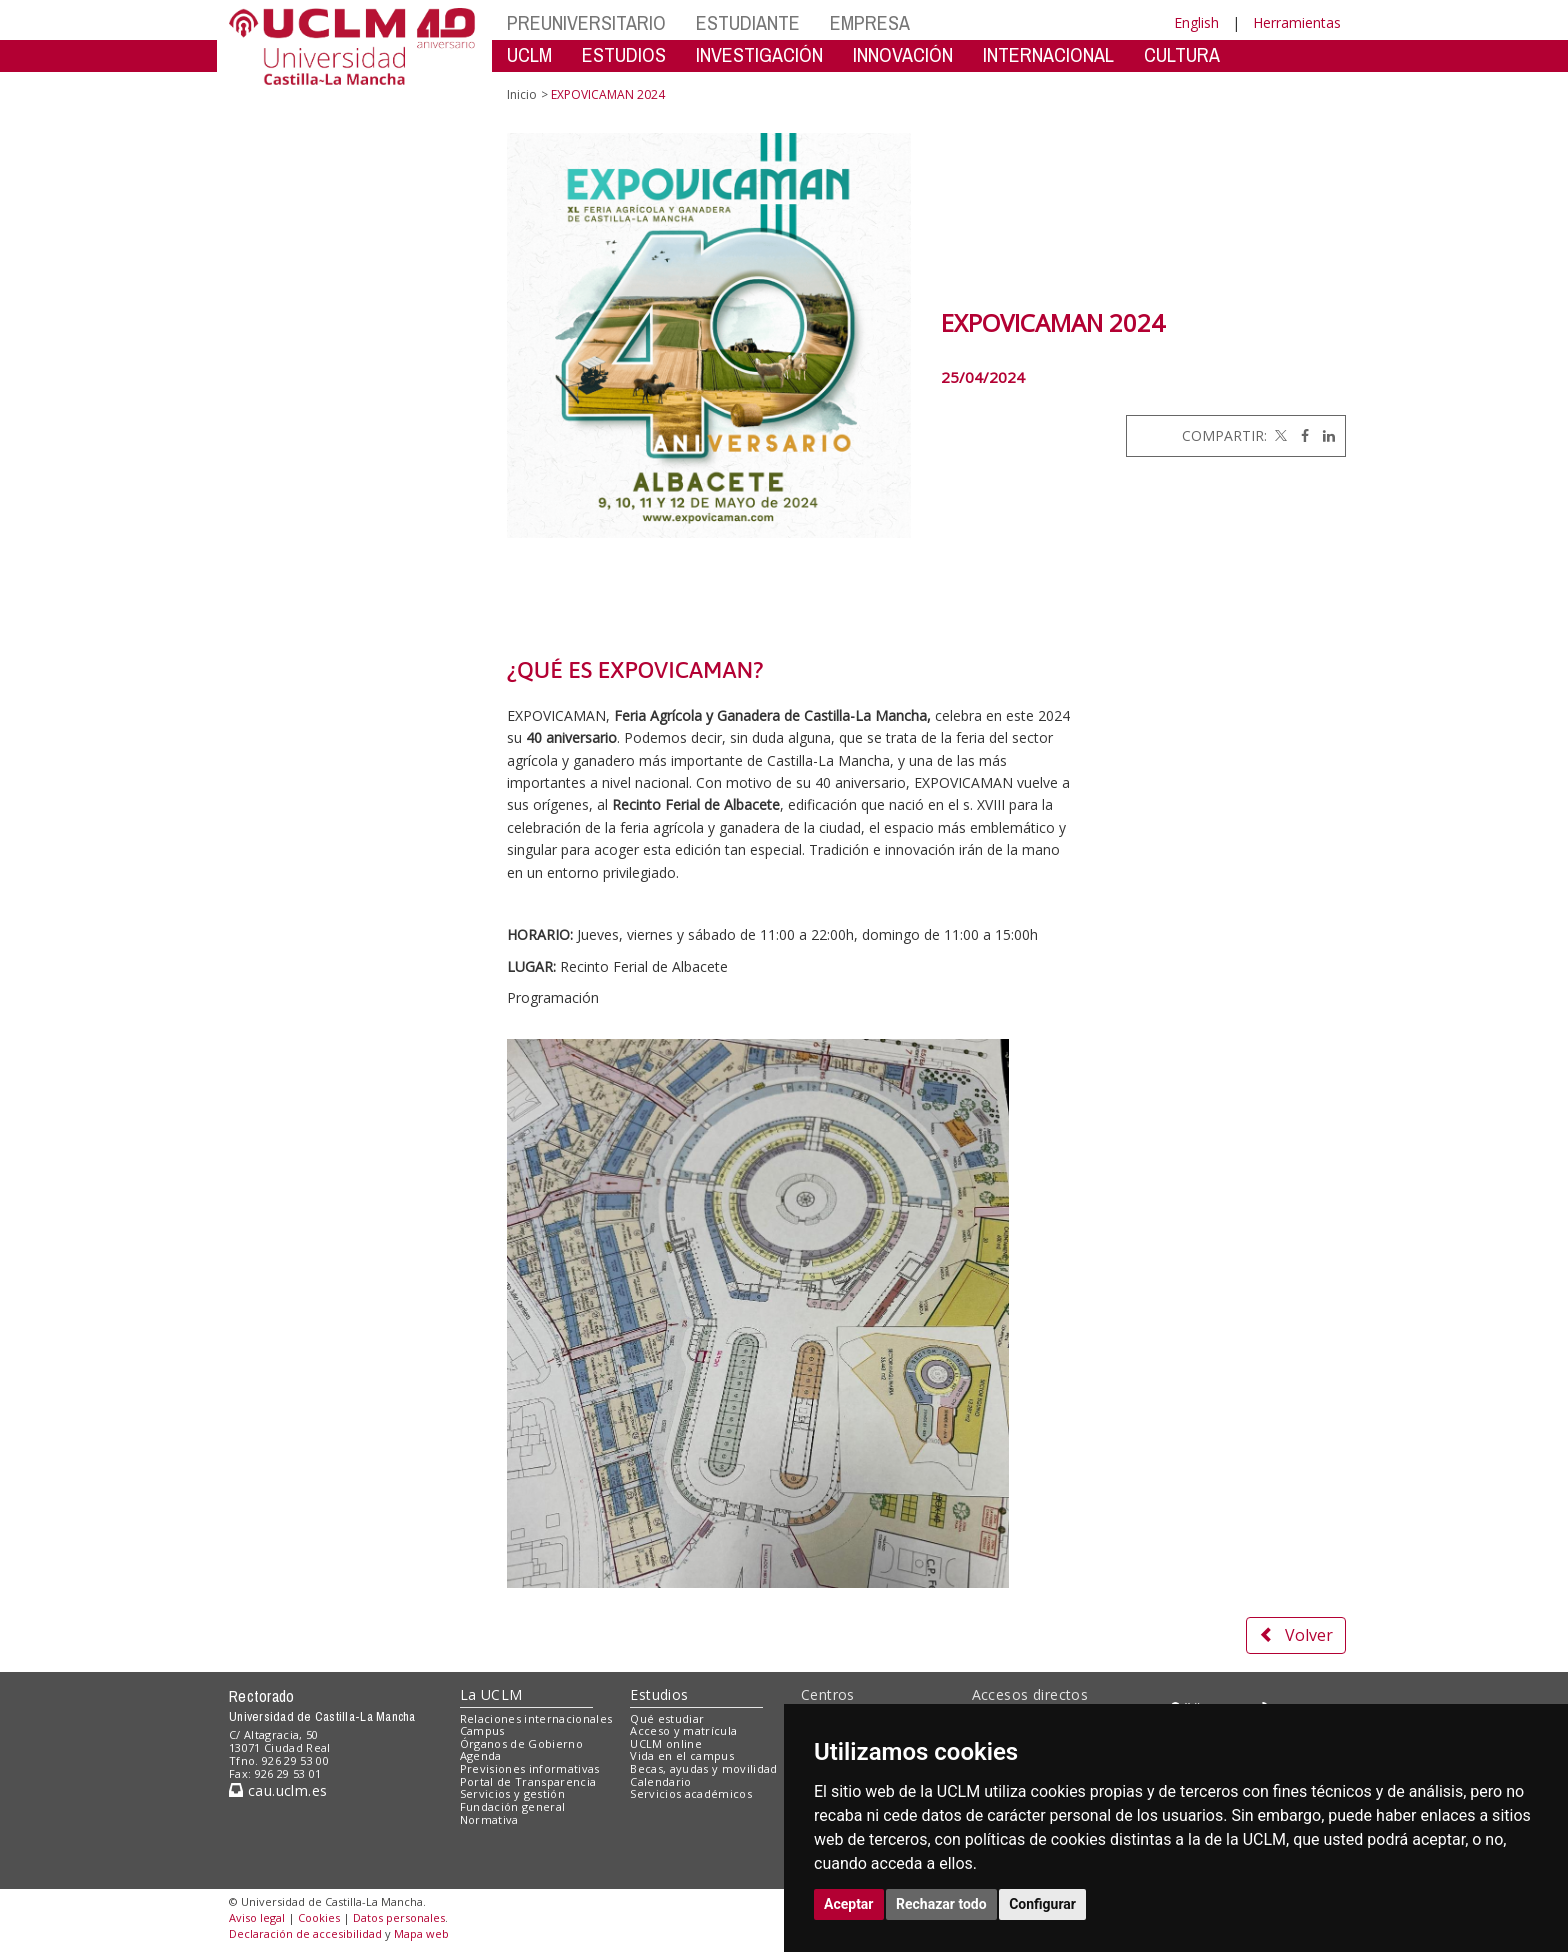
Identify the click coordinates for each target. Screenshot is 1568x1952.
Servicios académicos (691, 1793)
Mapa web (421, 1933)
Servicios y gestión (512, 1793)
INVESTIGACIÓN (759, 54)
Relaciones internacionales (536, 1718)
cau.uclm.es (278, 1790)
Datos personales (399, 1917)
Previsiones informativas (530, 1768)
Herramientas (1297, 22)
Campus (482, 1730)
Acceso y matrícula (683, 1730)
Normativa (489, 1819)
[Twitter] (1279, 435)
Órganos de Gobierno (521, 1743)
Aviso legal (257, 1917)
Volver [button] (1296, 1635)
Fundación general (513, 1806)
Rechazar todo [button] (941, 1904)
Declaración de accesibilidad (305, 1933)
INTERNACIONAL (1048, 54)
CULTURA (1182, 54)
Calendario (660, 1781)
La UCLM (491, 1694)
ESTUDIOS (624, 54)
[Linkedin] (1324, 435)
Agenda (481, 1755)
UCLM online (666, 1743)
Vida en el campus (682, 1755)
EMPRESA (870, 22)
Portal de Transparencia (528, 1781)
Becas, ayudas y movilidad (703, 1768)
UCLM (529, 54)
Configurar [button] (1042, 1904)
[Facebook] (1300, 435)
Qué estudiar (667, 1718)
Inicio (522, 94)
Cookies (319, 1917)
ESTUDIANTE (748, 22)
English (1196, 22)
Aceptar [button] (849, 1904)
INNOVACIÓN (903, 54)
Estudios (659, 1694)
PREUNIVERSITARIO (586, 22)
